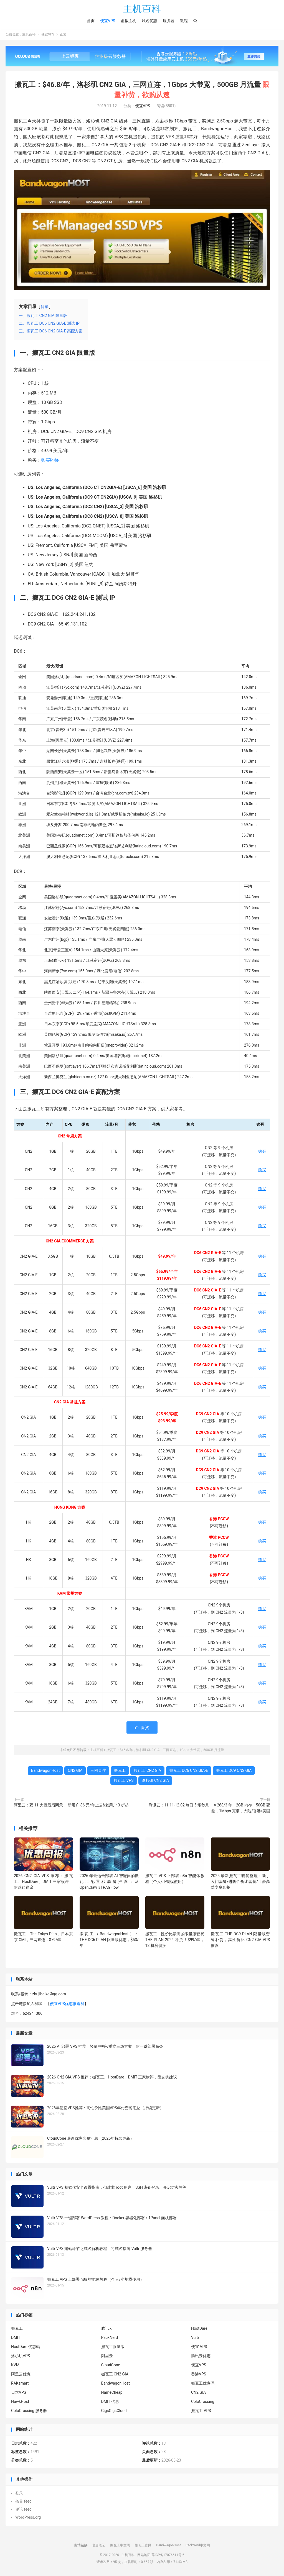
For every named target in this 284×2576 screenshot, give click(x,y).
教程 (184, 21)
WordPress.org (28, 2518)
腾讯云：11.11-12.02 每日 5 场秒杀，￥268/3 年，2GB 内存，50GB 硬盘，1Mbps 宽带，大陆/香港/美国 (209, 1808)
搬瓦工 (120, 1771)
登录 (19, 2494)
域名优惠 (149, 21)
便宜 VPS (199, 2347)
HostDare (199, 2329)
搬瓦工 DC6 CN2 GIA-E (188, 1771)
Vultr (195, 2338)
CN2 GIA (75, 1771)
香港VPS (198, 2374)
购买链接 (50, 460)
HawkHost (20, 2402)
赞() (142, 1728)
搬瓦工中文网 (120, 2546)
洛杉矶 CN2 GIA (155, 1781)
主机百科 (142, 8)
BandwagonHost (45, 1771)
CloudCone (110, 2365)
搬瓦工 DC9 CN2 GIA (234, 1771)
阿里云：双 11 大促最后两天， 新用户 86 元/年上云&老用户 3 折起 (71, 1805)
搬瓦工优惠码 (202, 2384)
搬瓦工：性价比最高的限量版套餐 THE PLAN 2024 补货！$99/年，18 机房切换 (174, 1940)
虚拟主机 (128, 21)
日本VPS (18, 2393)
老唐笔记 (98, 2546)
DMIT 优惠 (110, 2402)
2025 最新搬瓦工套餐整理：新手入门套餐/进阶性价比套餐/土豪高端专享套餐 (240, 1882)
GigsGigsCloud (114, 2411)
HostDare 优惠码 (25, 2347)
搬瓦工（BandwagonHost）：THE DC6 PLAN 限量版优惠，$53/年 (109, 1940)
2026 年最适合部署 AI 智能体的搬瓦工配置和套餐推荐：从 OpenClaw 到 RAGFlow (109, 1882)
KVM (15, 2365)
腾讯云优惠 (201, 2356)
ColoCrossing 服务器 (29, 2411)
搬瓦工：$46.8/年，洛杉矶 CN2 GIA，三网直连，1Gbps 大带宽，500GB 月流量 (165, 1750)
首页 (91, 21)
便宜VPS (107, 21)
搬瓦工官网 (143, 2546)
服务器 (168, 21)
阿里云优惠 (21, 2374)
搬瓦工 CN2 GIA (147, 1771)
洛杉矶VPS (20, 2356)
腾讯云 (107, 2329)
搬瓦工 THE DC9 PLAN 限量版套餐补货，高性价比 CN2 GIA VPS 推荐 (240, 1940)
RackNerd (109, 2338)
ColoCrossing (202, 2402)
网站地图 (144, 2555)
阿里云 (107, 2356)
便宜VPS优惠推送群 (67, 2004)
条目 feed (23, 2502)
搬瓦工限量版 (113, 2347)
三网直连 (98, 1771)
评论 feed (23, 2510)
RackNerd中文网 (198, 2546)
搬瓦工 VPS (124, 1781)
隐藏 (44, 307)
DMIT (15, 2338)
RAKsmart (20, 2384)
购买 (262, 1152)
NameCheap (112, 2393)
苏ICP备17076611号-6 (167, 2555)
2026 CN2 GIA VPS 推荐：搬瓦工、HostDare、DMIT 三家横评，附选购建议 (43, 1882)
